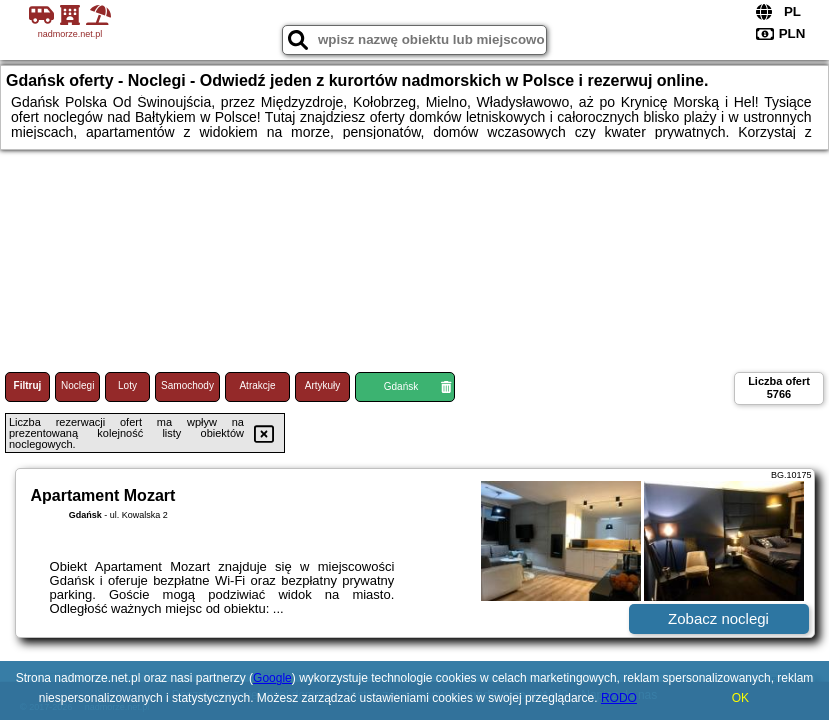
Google (272, 678)
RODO (619, 698)
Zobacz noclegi (718, 618)
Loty (127, 385)
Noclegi (77, 385)
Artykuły (323, 385)
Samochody (187, 385)
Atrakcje (257, 385)
